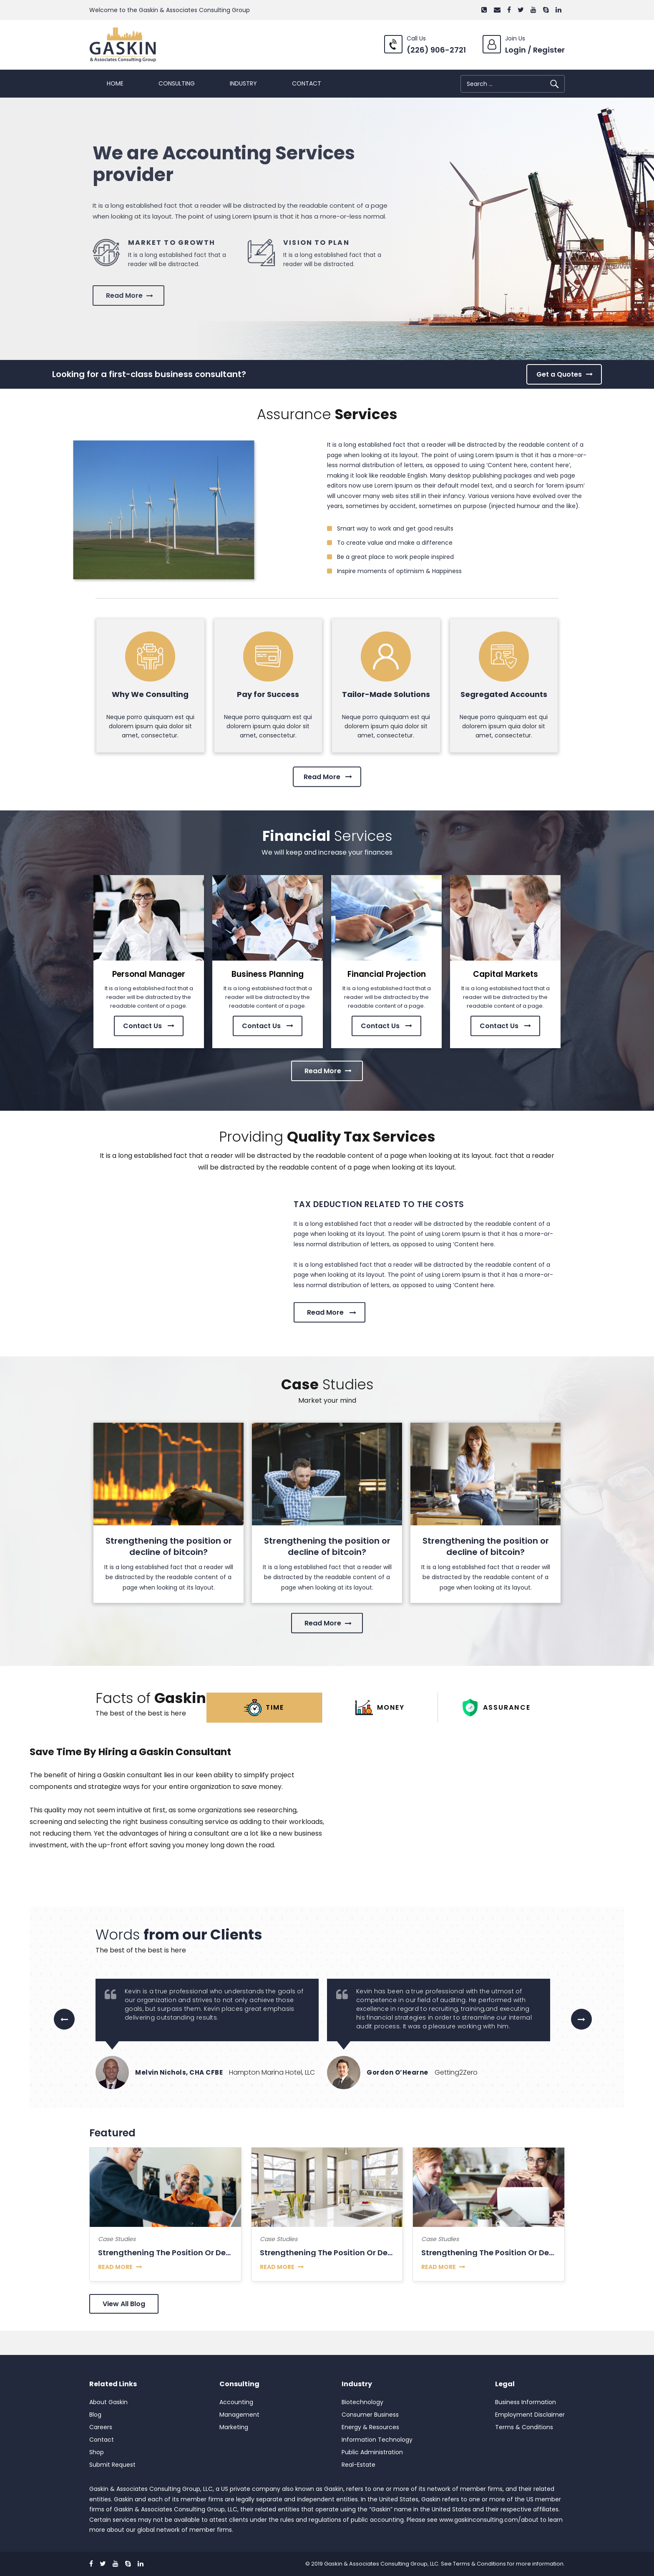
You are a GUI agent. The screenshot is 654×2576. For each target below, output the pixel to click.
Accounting (236, 2402)
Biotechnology (362, 2402)
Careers (100, 2427)
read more (115, 2267)
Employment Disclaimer (530, 2414)
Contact (306, 83)
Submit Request (112, 2464)
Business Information (525, 2402)
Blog (95, 2414)
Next (581, 2026)
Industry (243, 83)
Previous (64, 2026)
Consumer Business (370, 2414)
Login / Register (535, 50)
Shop (96, 2452)
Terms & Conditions (524, 2427)
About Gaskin (108, 2402)
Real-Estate (358, 2464)
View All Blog (124, 2304)
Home (115, 83)
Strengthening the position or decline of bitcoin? (169, 1546)
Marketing (233, 2427)
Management (239, 2414)
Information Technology (377, 2439)
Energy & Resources (370, 2427)
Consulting (176, 83)
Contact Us (148, 1006)
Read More (328, 759)
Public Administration (372, 2452)
